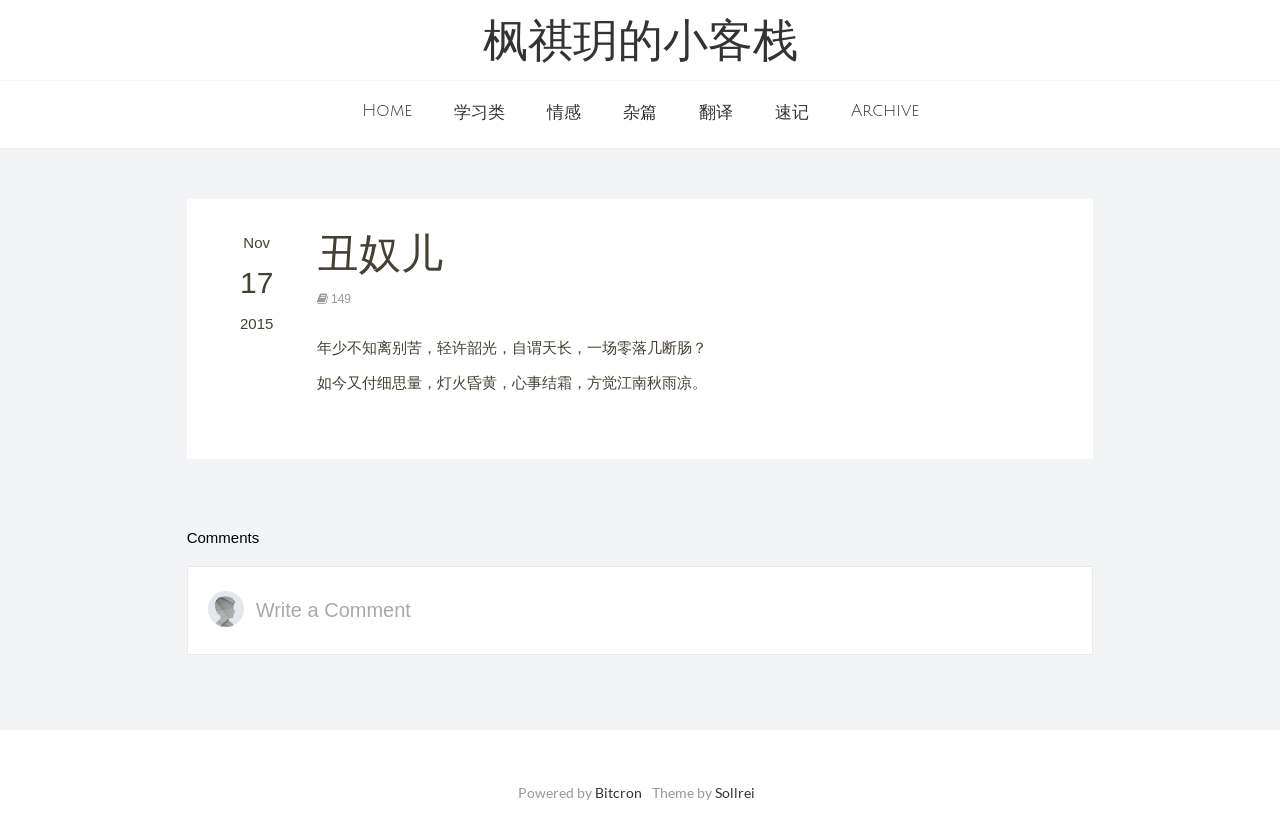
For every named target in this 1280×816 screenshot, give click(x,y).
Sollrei (735, 792)
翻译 (716, 113)
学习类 (479, 113)
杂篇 (640, 113)
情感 (564, 113)
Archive (885, 111)
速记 (792, 113)
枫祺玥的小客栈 (640, 44)
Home (387, 111)
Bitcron (618, 792)
